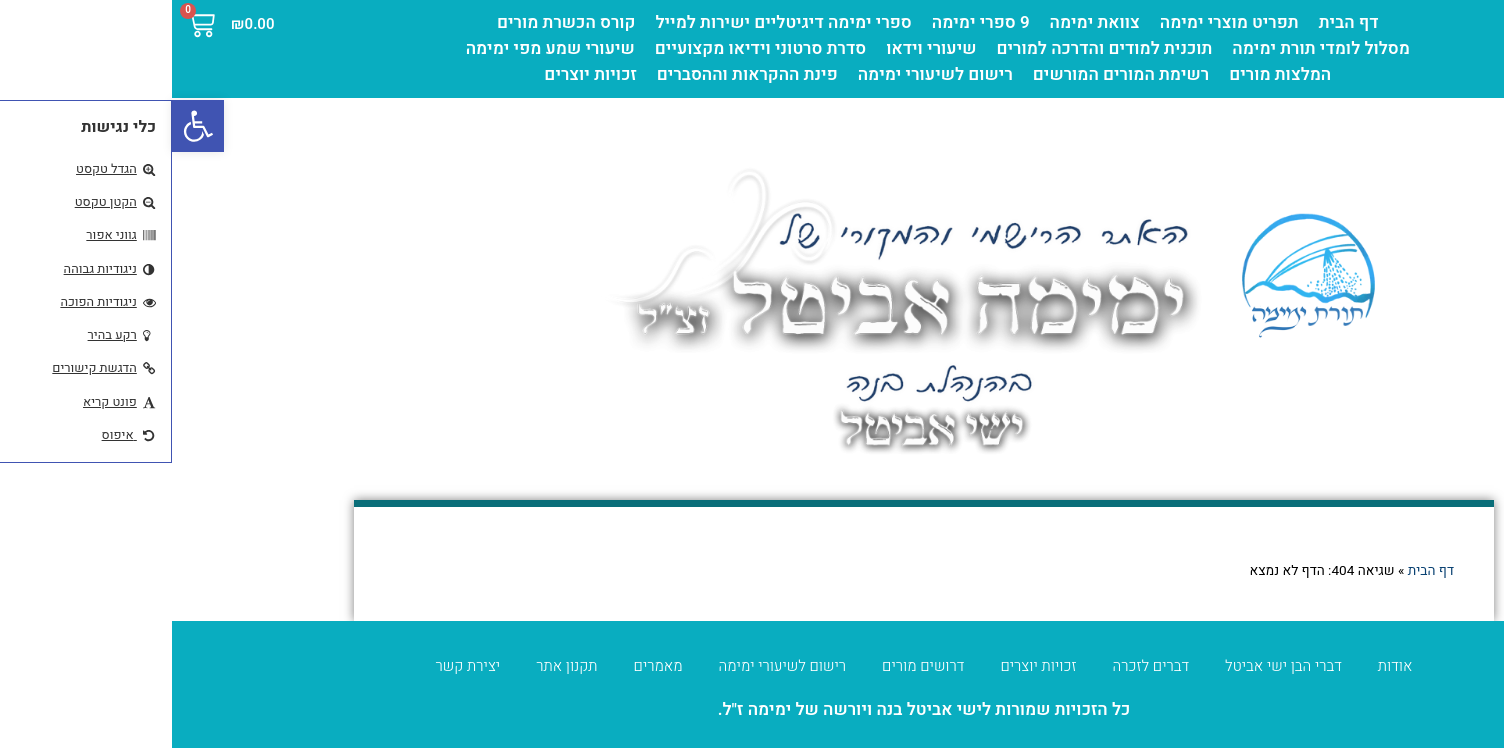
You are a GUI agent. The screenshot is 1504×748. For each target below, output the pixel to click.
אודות (1223, 666)
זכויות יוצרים (418, 74)
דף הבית (1177, 22)
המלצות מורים (1108, 74)
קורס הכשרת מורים (394, 22)
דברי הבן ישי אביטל (1111, 666)
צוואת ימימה (923, 22)
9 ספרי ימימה (809, 22)
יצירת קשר (296, 666)
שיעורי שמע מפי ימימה (378, 48)
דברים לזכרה (979, 666)
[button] (26, 126)
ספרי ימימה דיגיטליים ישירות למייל (612, 22)
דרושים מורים (751, 666)
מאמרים (486, 666)
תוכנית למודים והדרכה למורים (932, 48)
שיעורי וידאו (759, 48)
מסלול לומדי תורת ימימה (1148, 48)
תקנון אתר (394, 666)
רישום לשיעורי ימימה (763, 74)
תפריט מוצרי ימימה (1057, 22)
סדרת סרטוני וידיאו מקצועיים (588, 48)
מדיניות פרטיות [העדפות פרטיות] (1426, 712)
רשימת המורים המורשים (949, 74)
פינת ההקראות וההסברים (575, 74)
